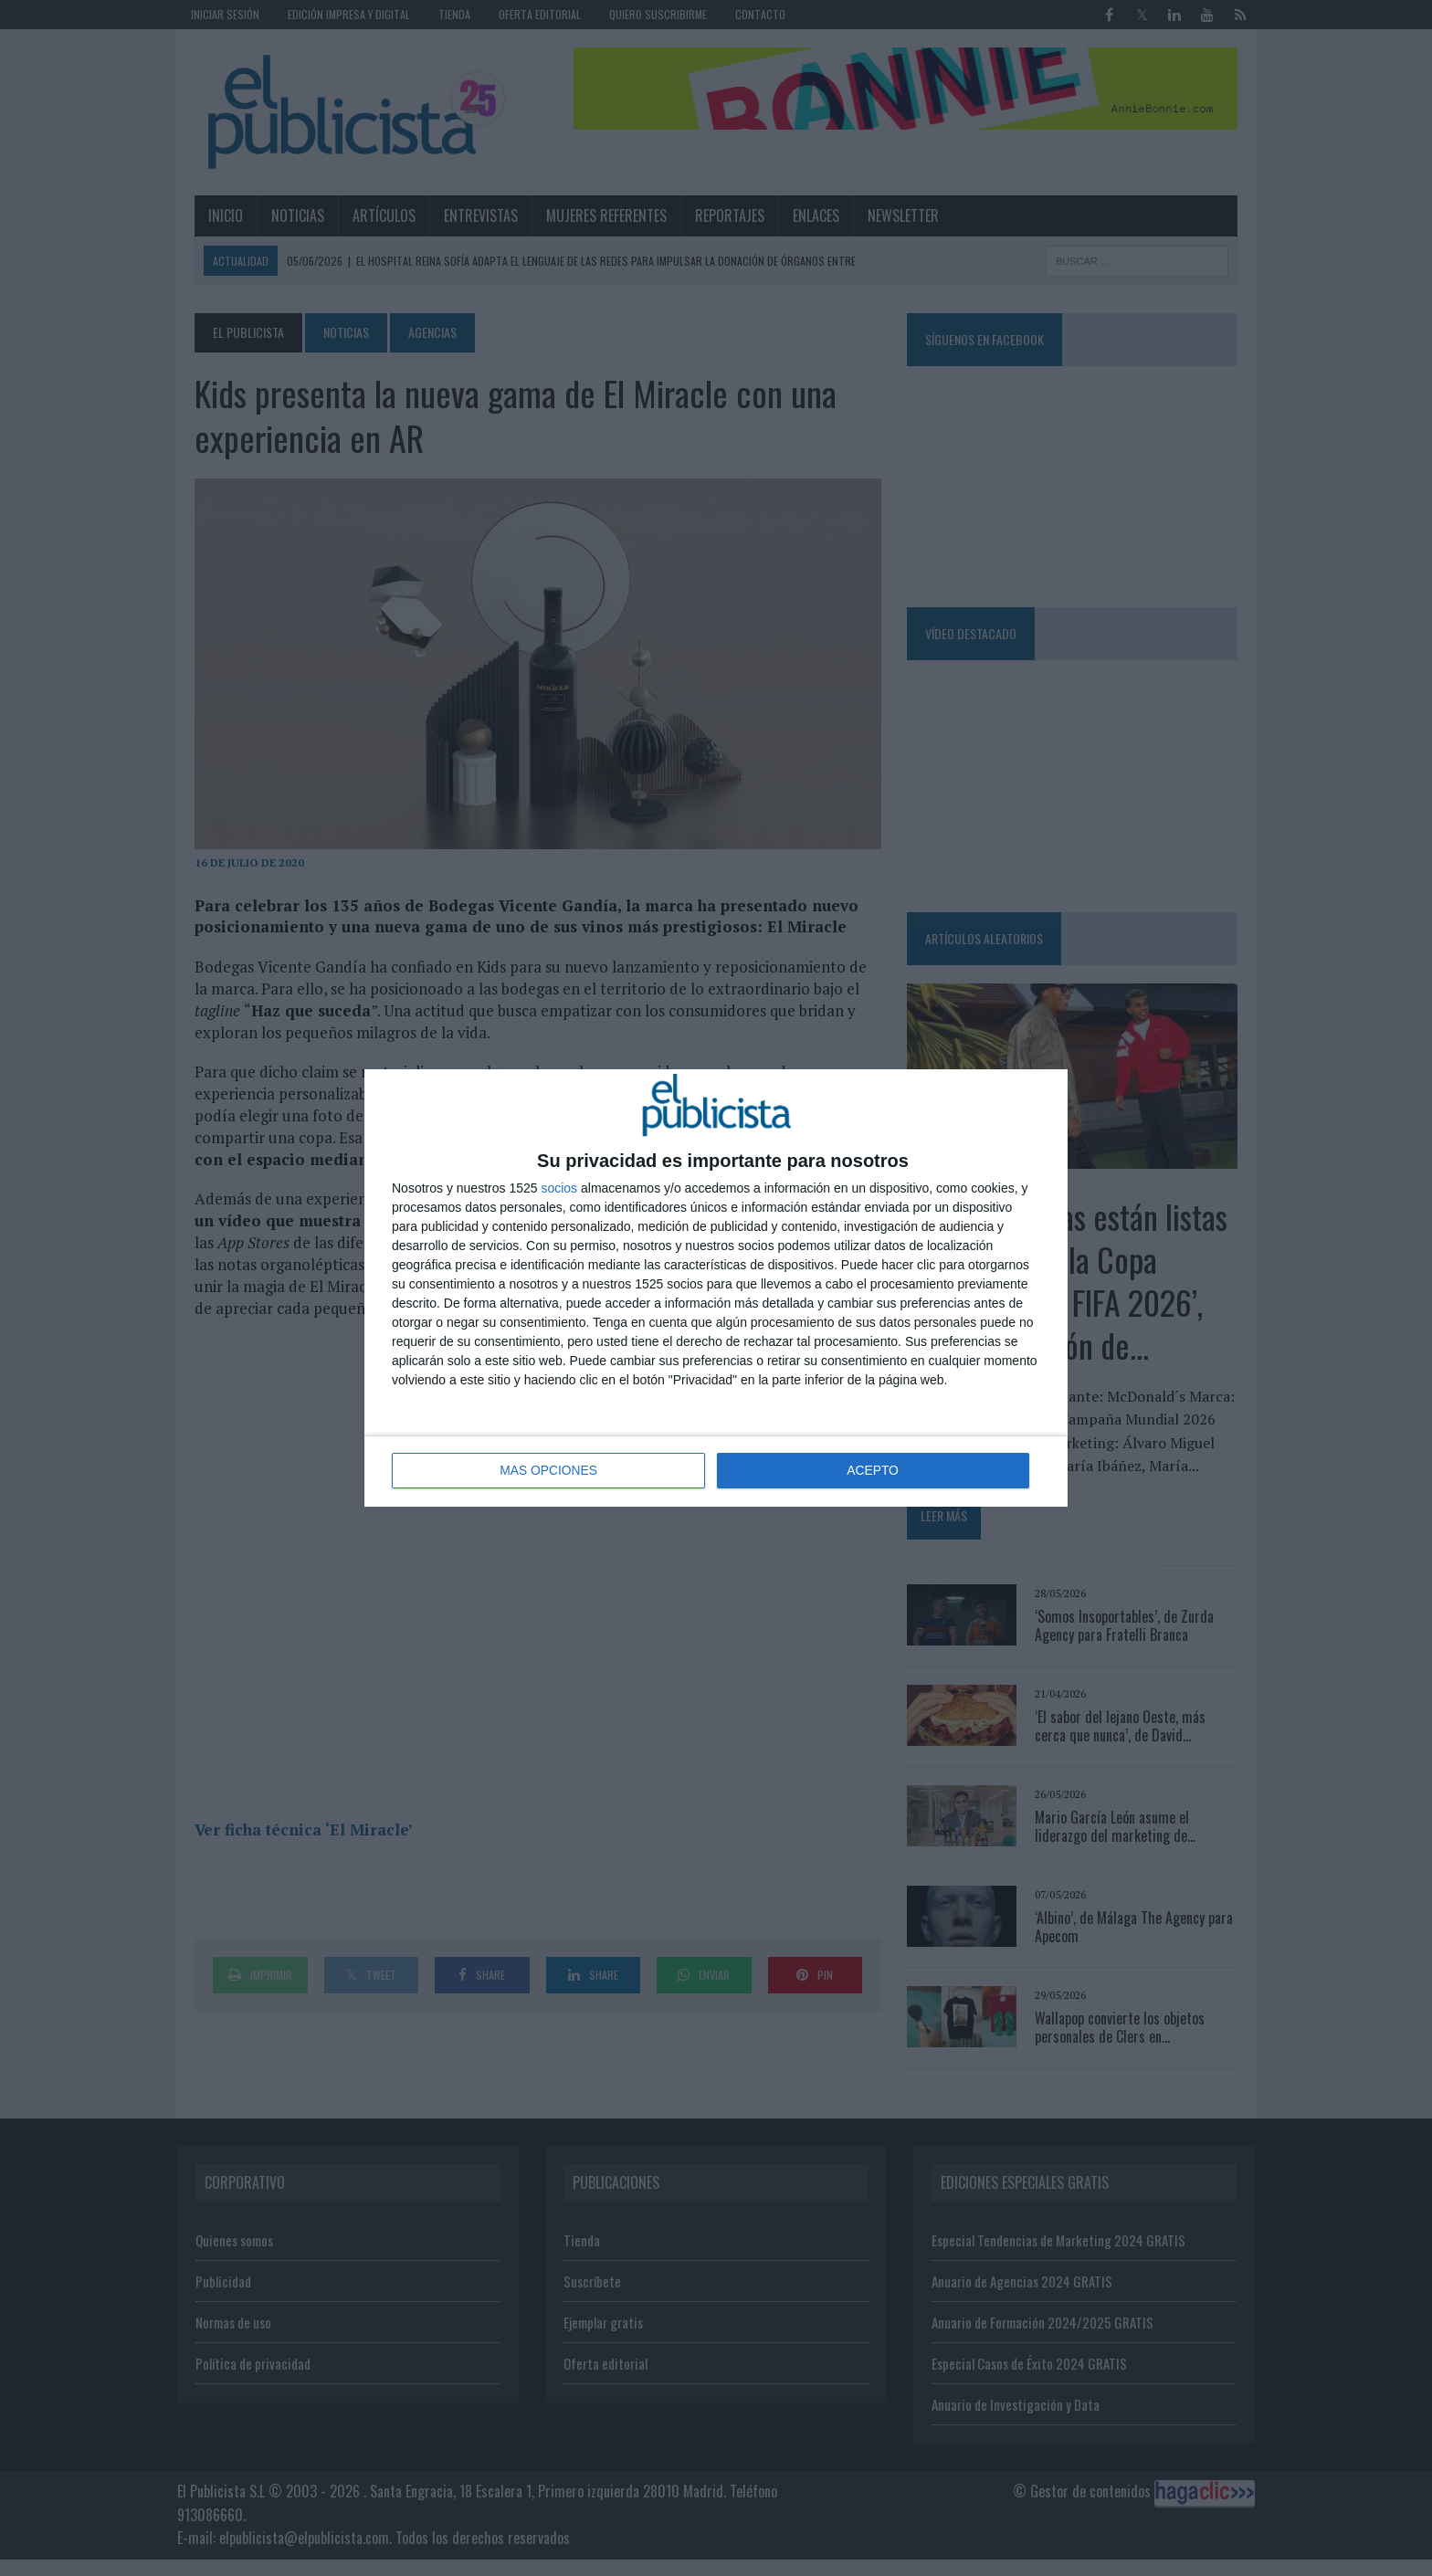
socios (559, 1189)
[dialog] (716, 1287)
